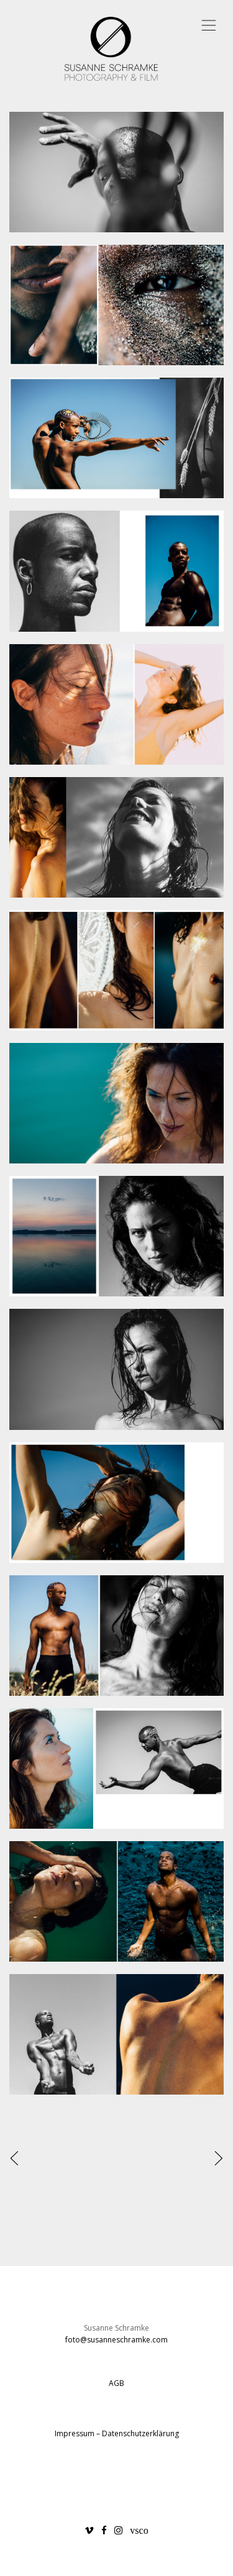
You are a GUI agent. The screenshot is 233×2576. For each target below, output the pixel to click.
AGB (116, 2383)
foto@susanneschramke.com (116, 2339)
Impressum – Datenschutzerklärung (117, 2433)
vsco (139, 2530)
